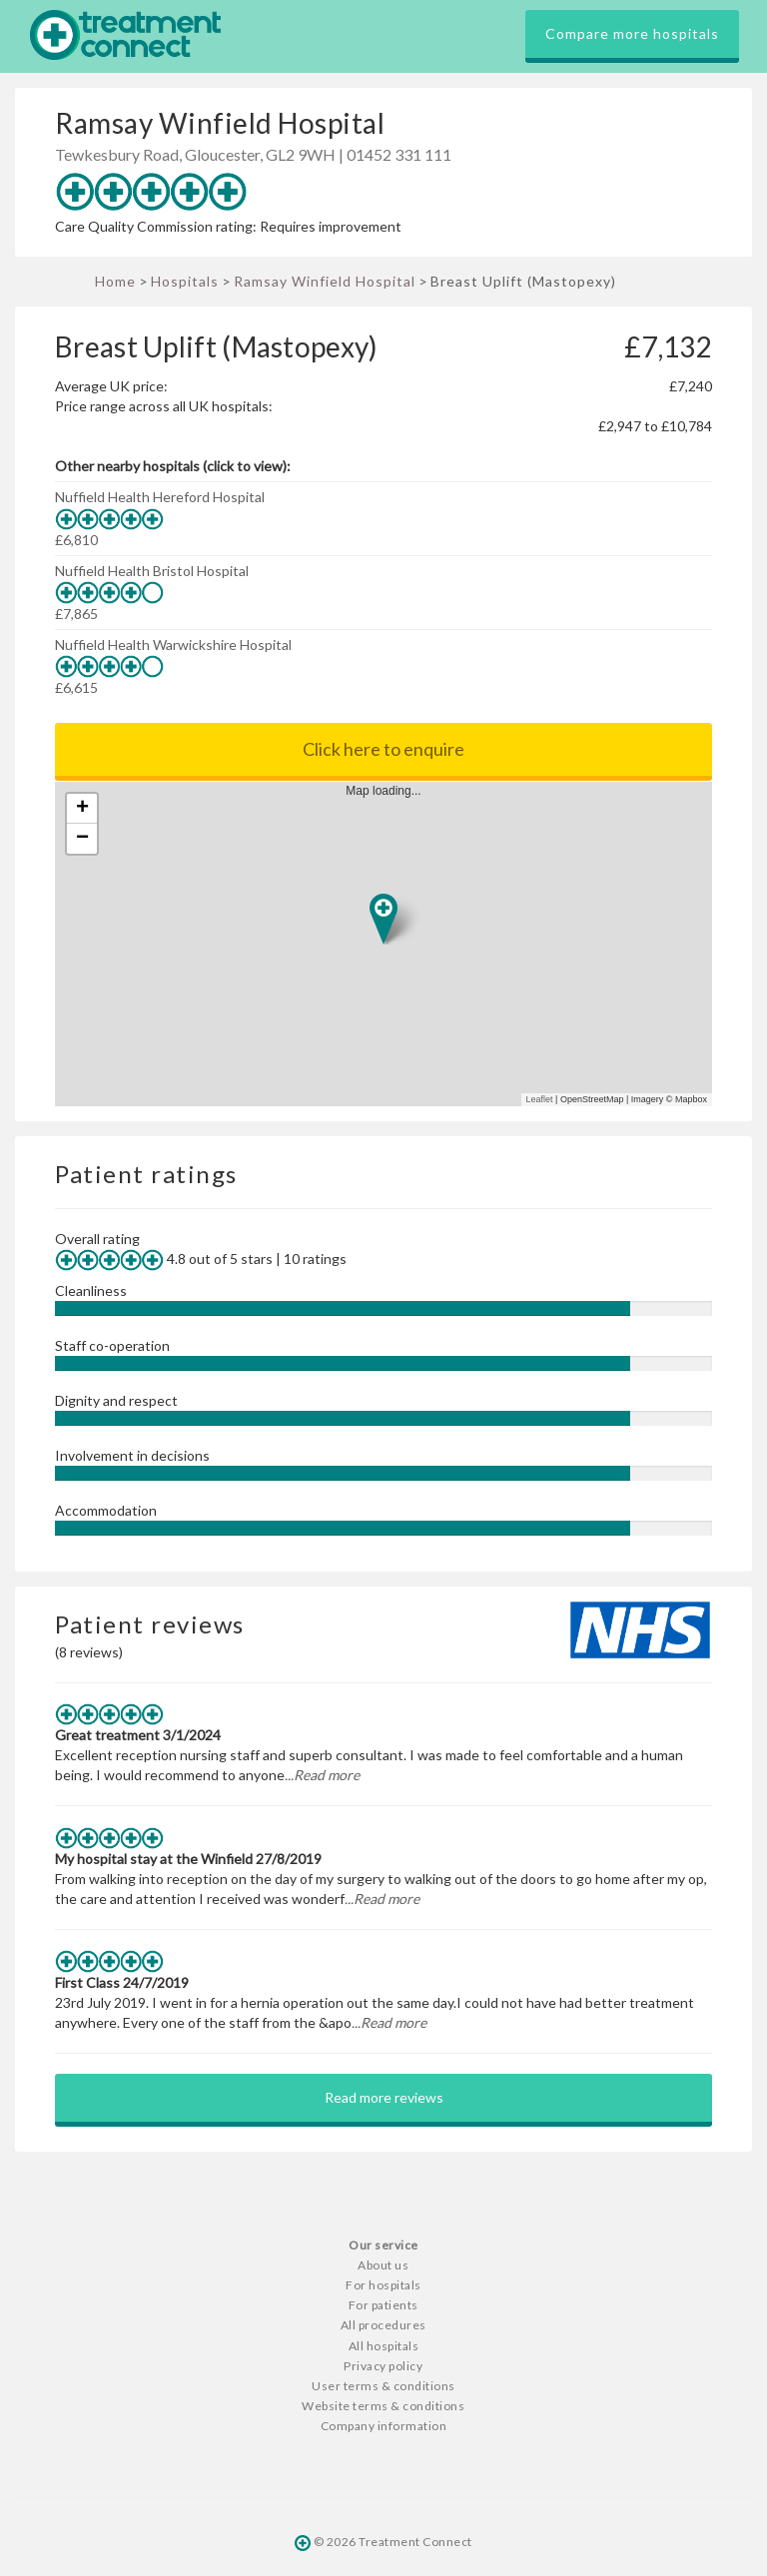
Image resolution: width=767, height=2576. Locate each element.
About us (383, 2264)
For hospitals (383, 2284)
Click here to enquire (383, 749)
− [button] (82, 839)
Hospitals (185, 281)
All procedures (383, 2324)
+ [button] (82, 809)
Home (115, 281)
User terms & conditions (383, 2385)
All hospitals (384, 2345)
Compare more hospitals (632, 33)
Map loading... (391, 944)
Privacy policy (383, 2365)
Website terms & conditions (383, 2405)
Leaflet (539, 1099)
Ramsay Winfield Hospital (324, 281)
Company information (384, 2425)
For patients (383, 2304)
